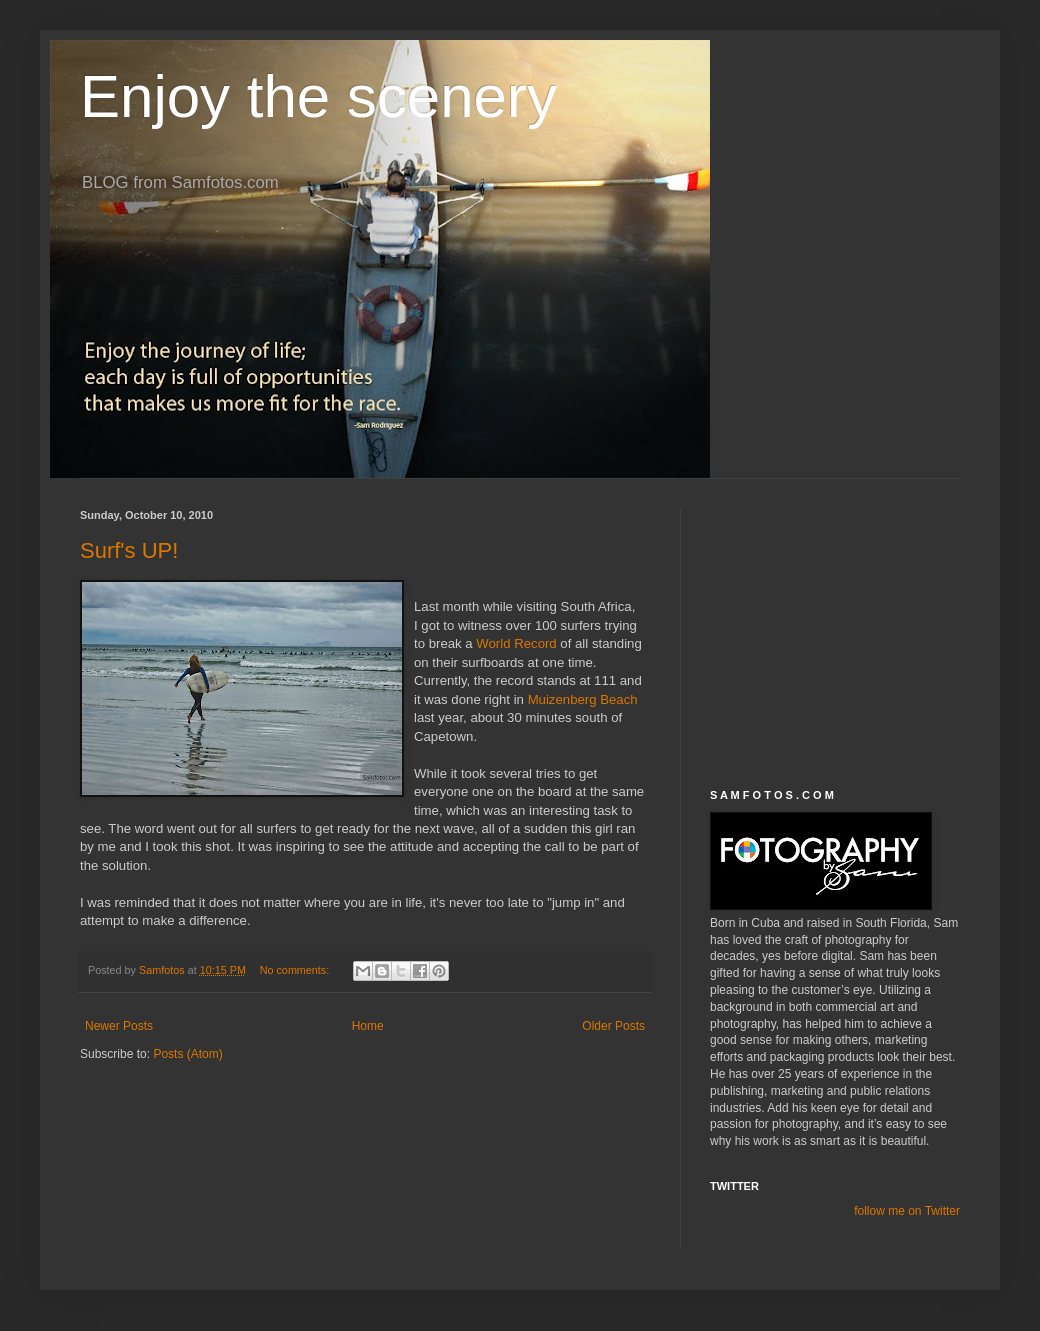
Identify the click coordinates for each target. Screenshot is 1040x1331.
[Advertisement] (835, 634)
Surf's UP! (129, 550)
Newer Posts (119, 1026)
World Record (518, 643)
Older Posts (613, 1026)
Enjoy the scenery (318, 96)
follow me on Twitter (907, 1211)
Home (368, 1026)
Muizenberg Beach (583, 699)
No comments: (296, 970)
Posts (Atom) (187, 1054)
